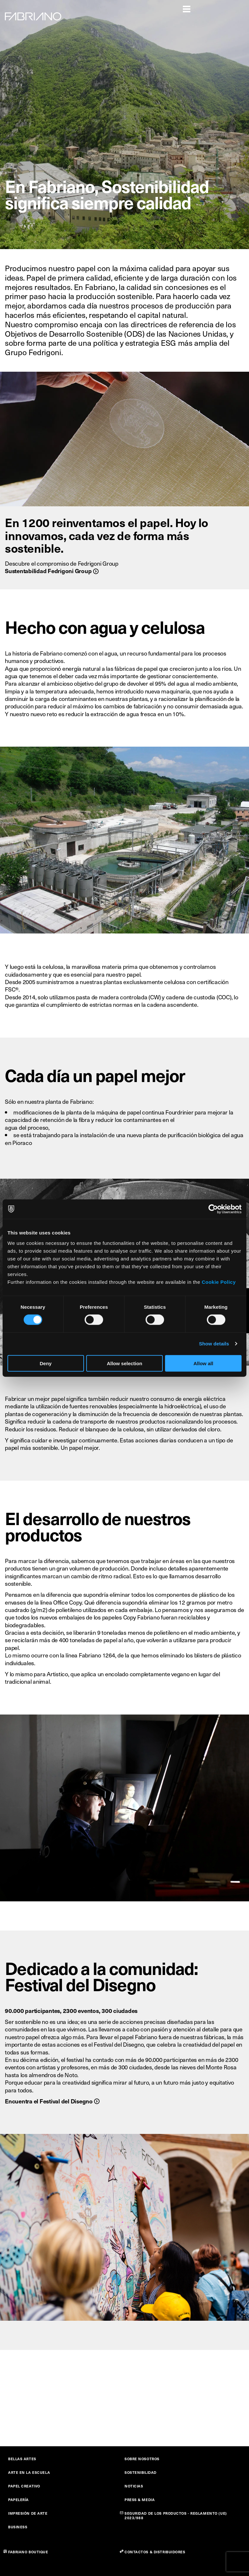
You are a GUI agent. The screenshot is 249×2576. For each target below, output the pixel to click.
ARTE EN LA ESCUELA (29, 2472)
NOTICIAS (133, 2486)
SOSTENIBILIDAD (140, 2472)
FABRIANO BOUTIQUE (28, 2551)
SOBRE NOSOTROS (142, 2458)
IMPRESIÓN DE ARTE (28, 2513)
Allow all (203, 1363)
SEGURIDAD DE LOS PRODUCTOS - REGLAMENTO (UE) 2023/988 (175, 2515)
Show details (214, 1343)
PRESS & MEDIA (139, 2499)
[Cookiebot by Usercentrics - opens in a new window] (213, 1209)
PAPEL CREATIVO (24, 2486)
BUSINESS (17, 2526)
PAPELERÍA (18, 2499)
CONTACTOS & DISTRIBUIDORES (154, 2551)
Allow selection (124, 1363)
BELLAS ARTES (22, 2458)
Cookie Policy (219, 1281)
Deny (46, 1363)
